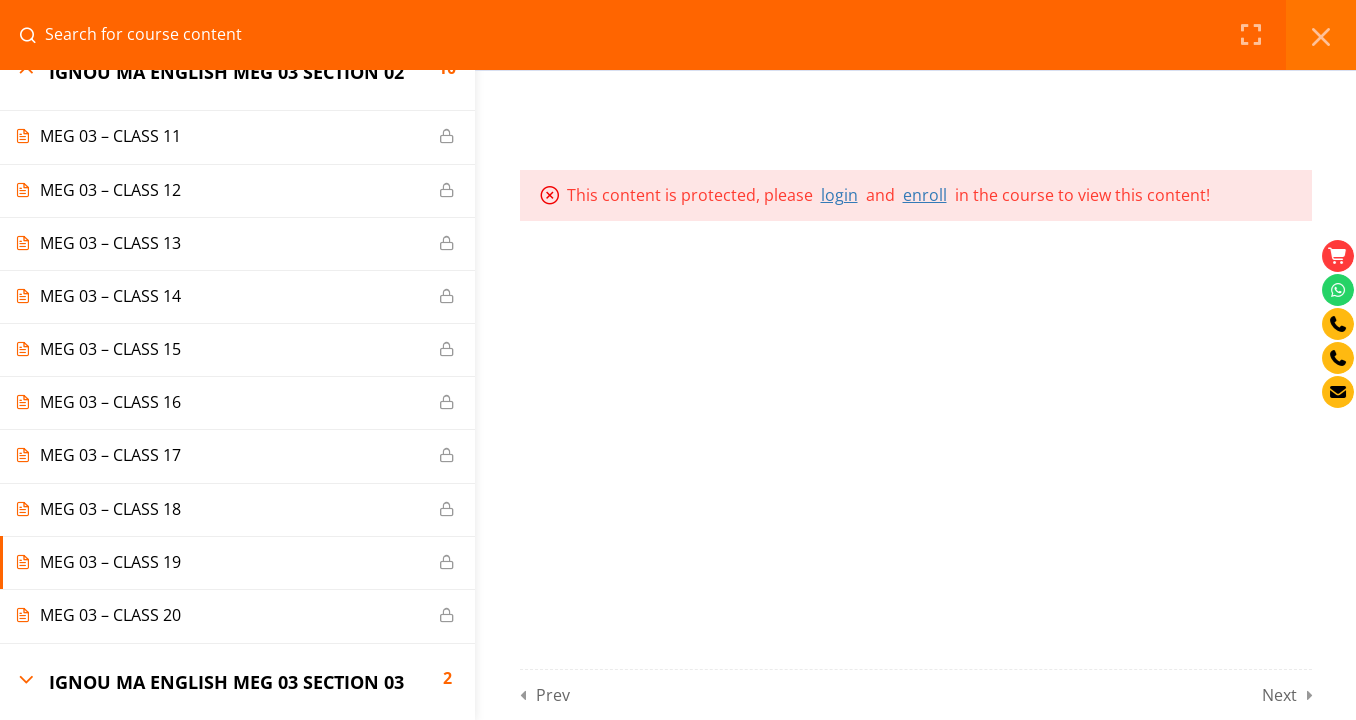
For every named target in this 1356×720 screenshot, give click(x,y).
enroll (925, 195)
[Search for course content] (36, 35)
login (839, 195)
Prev (553, 695)
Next (1279, 695)
